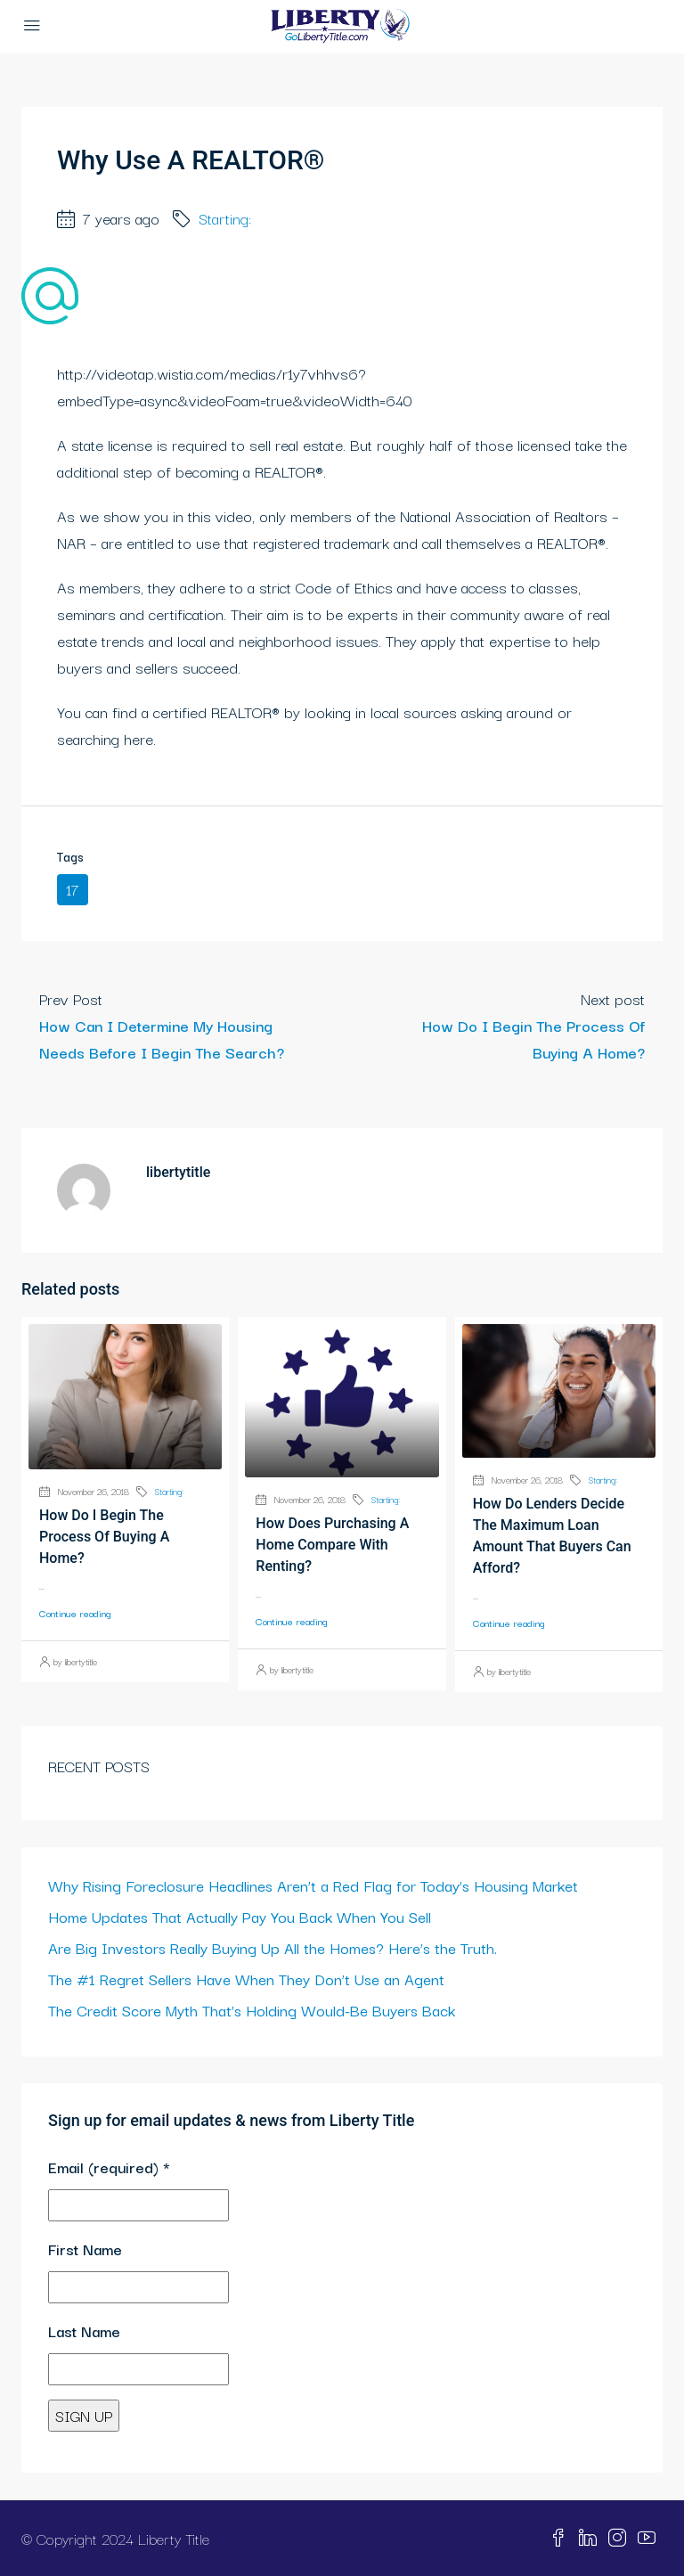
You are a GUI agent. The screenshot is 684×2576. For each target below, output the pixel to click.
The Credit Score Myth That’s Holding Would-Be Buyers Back (251, 2010)
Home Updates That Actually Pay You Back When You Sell (239, 1916)
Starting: (225, 218)
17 (72, 889)
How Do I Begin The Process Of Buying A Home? (104, 1536)
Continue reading (75, 1613)
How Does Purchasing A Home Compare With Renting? (332, 1544)
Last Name (84, 2330)
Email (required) (109, 2167)
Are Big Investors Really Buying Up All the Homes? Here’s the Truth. (272, 1947)
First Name (85, 2249)
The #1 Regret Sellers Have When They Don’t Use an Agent (246, 1979)
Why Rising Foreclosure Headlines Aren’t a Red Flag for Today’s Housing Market (313, 1885)
